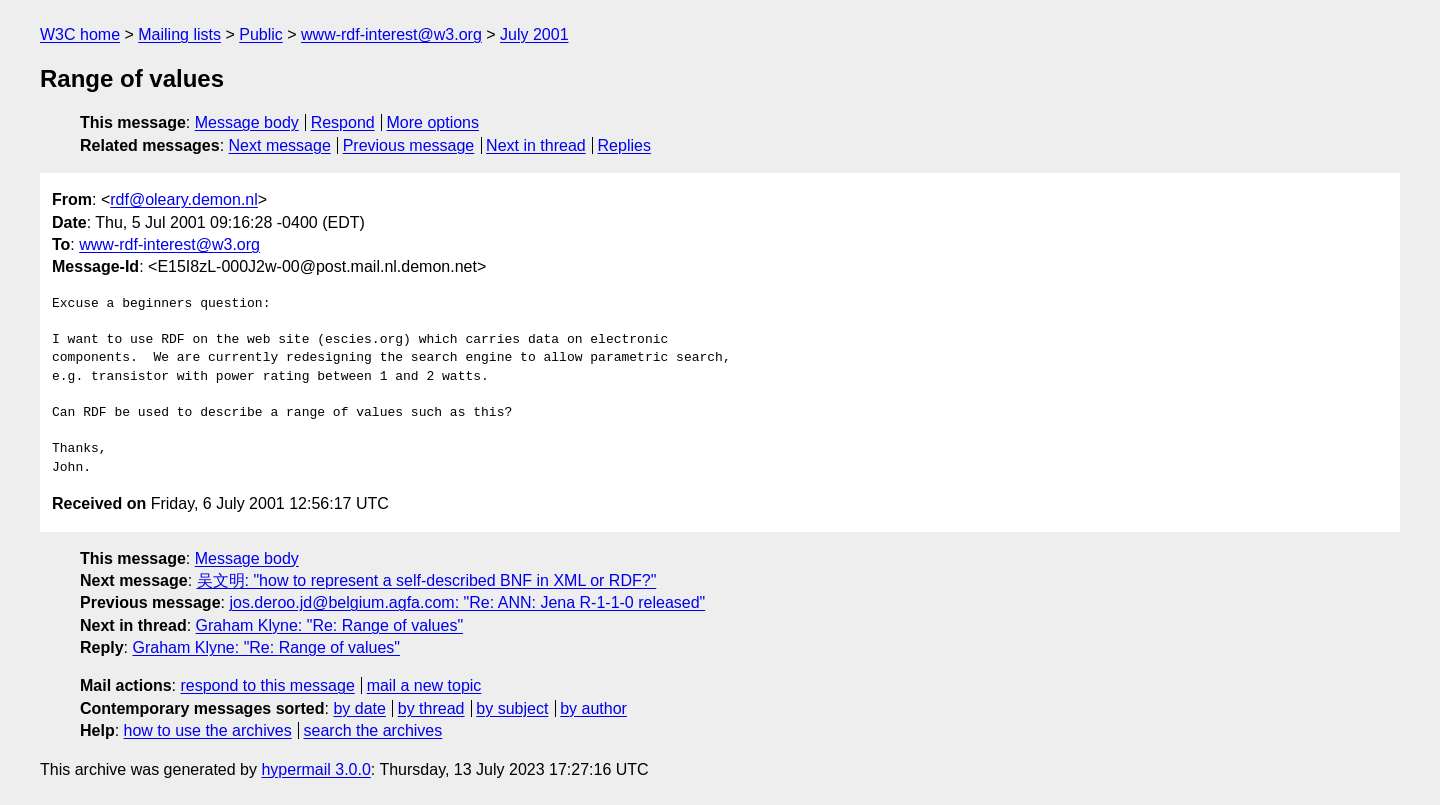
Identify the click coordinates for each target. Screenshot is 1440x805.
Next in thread (536, 145)
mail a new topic (424, 685)
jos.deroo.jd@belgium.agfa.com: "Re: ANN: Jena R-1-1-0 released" (467, 602)
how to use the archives (208, 730)
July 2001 (534, 34)
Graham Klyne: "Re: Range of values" (330, 625)
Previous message (409, 145)
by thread (431, 708)
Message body (247, 122)
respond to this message (267, 685)
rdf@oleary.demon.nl (184, 199)
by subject (512, 708)
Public (261, 34)
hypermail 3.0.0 (315, 769)
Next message (280, 145)
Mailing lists (179, 34)
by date (359, 708)
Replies (624, 145)
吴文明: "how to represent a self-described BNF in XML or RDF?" (427, 580)
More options (433, 122)
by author (593, 708)
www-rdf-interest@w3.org (391, 34)
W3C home (80, 34)
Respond (343, 122)
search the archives (373, 730)
